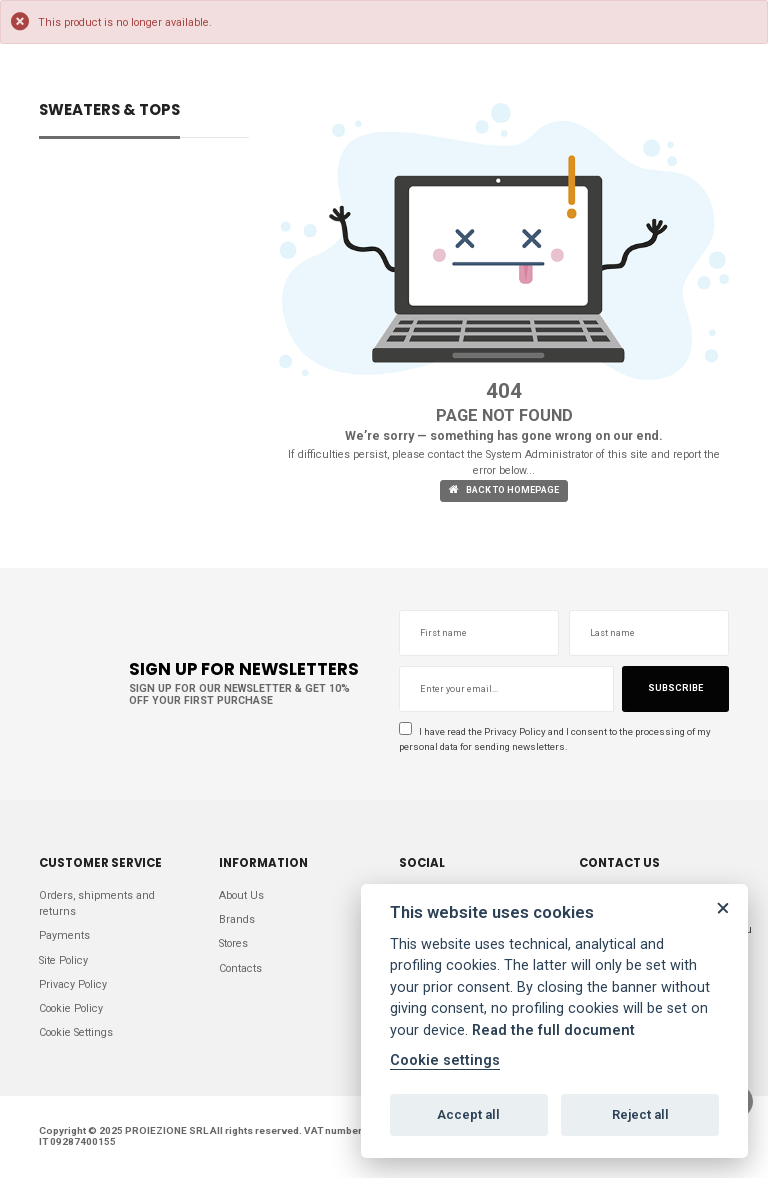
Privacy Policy (515, 731)
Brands (237, 919)
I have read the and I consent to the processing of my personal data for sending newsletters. (555, 737)
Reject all (640, 1114)
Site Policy (63, 960)
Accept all (468, 1114)
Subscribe (675, 688)
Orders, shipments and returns (97, 903)
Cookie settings (445, 1060)
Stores (233, 943)
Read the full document (553, 1030)
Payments (64, 935)
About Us (241, 895)
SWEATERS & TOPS (109, 111)
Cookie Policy (71, 1008)
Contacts (240, 968)
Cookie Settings (76, 1032)
